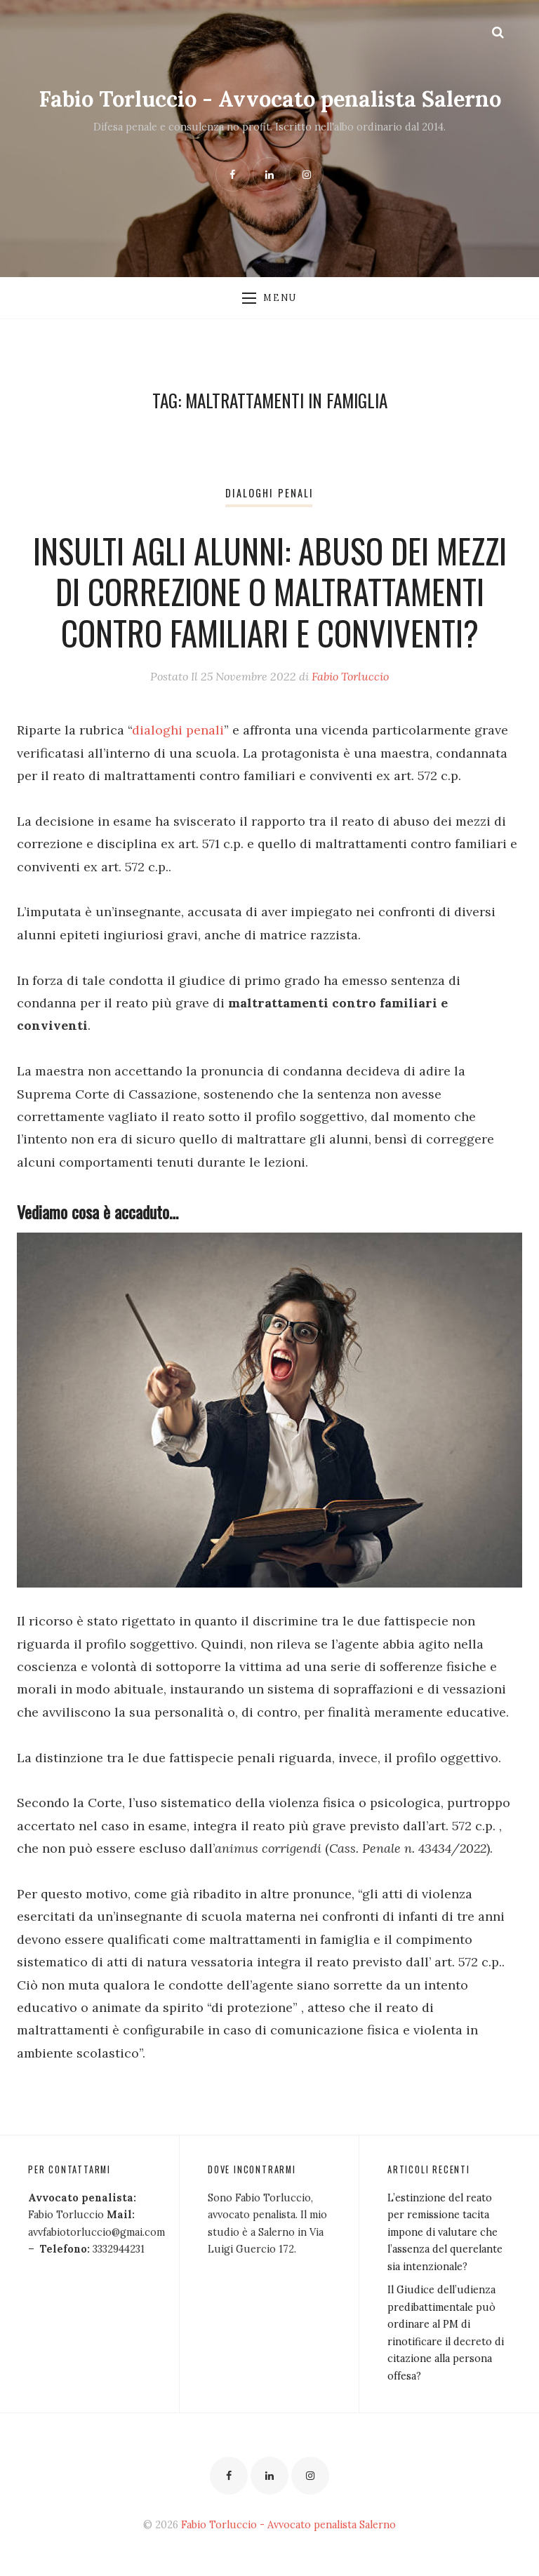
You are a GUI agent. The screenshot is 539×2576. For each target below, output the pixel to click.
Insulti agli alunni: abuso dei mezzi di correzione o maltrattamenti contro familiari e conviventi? (270, 591)
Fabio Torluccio (350, 676)
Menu (269, 297)
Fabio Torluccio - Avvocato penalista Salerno (270, 98)
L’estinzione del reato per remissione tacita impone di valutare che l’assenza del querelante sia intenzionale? (445, 2232)
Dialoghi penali (269, 492)
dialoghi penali (178, 730)
